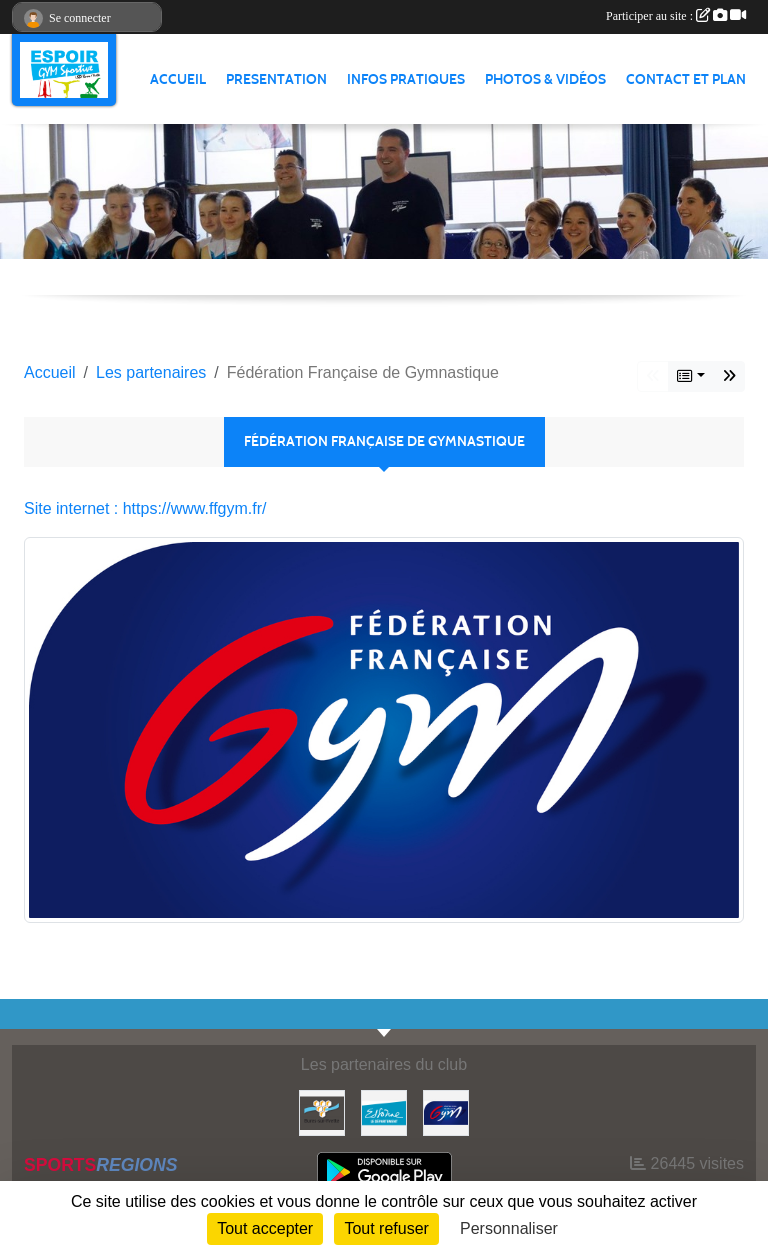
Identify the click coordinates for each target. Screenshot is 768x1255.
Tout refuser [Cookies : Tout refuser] (386, 1228)
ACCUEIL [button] (178, 79)
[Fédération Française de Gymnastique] (446, 1111)
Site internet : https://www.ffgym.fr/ (145, 508)
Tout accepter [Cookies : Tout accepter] (265, 1228)
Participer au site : (676, 16)
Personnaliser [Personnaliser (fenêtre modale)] (509, 1228)
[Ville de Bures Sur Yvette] (322, 1111)
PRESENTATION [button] (276, 79)
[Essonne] (384, 1111)
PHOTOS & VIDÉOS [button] (545, 79)
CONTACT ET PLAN (686, 79)
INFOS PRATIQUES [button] (406, 79)
